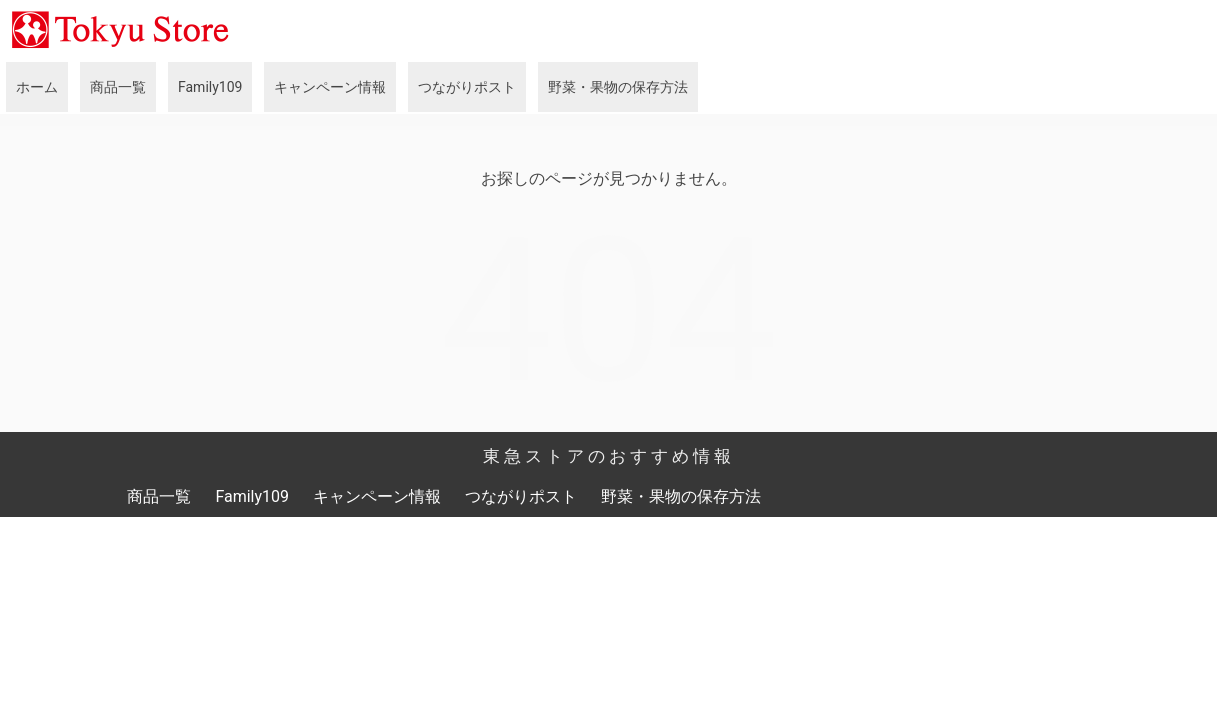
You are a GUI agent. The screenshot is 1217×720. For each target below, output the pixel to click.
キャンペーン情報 (330, 87)
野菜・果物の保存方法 (618, 87)
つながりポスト (467, 87)
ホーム (37, 87)
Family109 (210, 87)
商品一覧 (118, 87)
